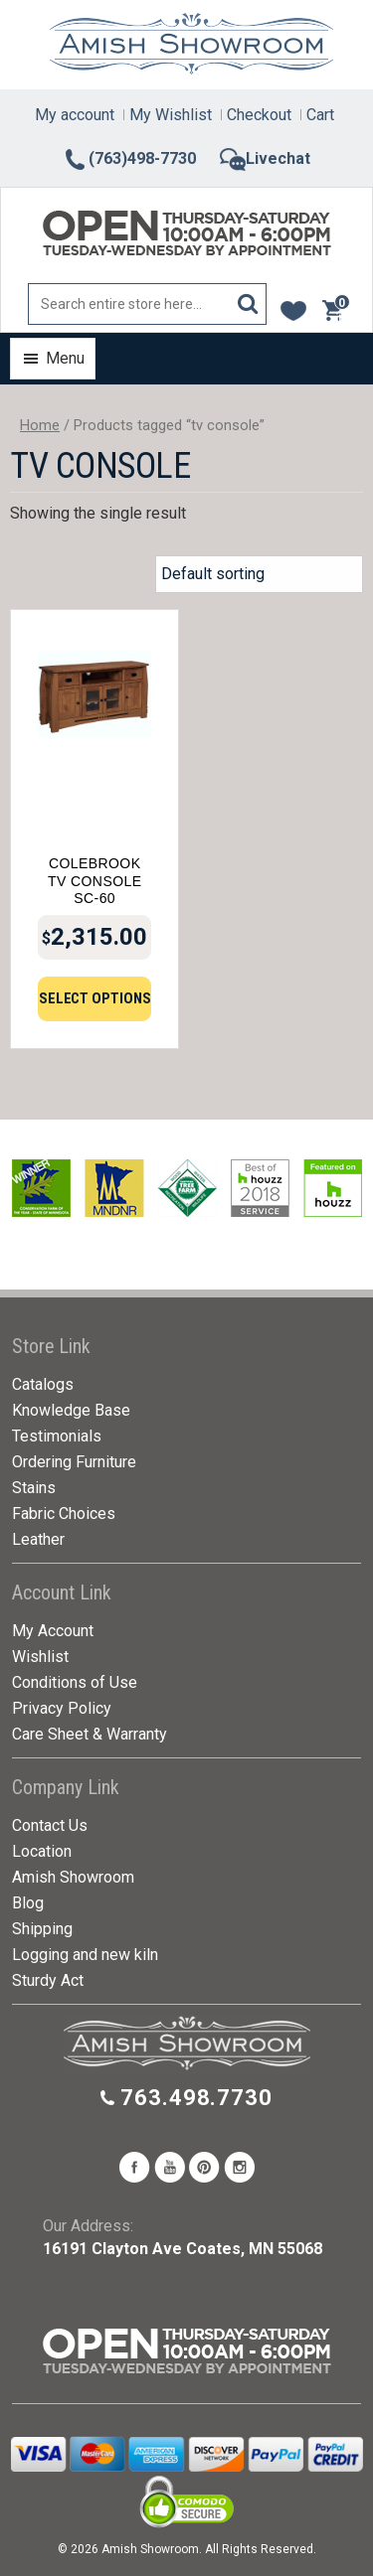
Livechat (265, 158)
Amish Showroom (73, 1877)
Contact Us (50, 1825)
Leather (38, 1539)
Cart (320, 114)
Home (40, 425)
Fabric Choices (63, 1513)
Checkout (259, 114)
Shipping (42, 1928)
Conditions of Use (74, 1682)
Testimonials (56, 1436)
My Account (52, 1630)
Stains (34, 1487)
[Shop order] (259, 574)
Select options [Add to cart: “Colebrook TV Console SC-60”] (95, 998)
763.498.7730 (196, 2097)
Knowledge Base (71, 1410)
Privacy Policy (61, 1708)
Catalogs (43, 1384)
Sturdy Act (48, 1980)
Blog (28, 1903)
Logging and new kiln (85, 1954)
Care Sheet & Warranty (89, 1734)
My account (74, 114)
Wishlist (40, 1656)
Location (42, 1851)
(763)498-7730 (129, 158)
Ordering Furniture (74, 1461)
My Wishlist (170, 114)
